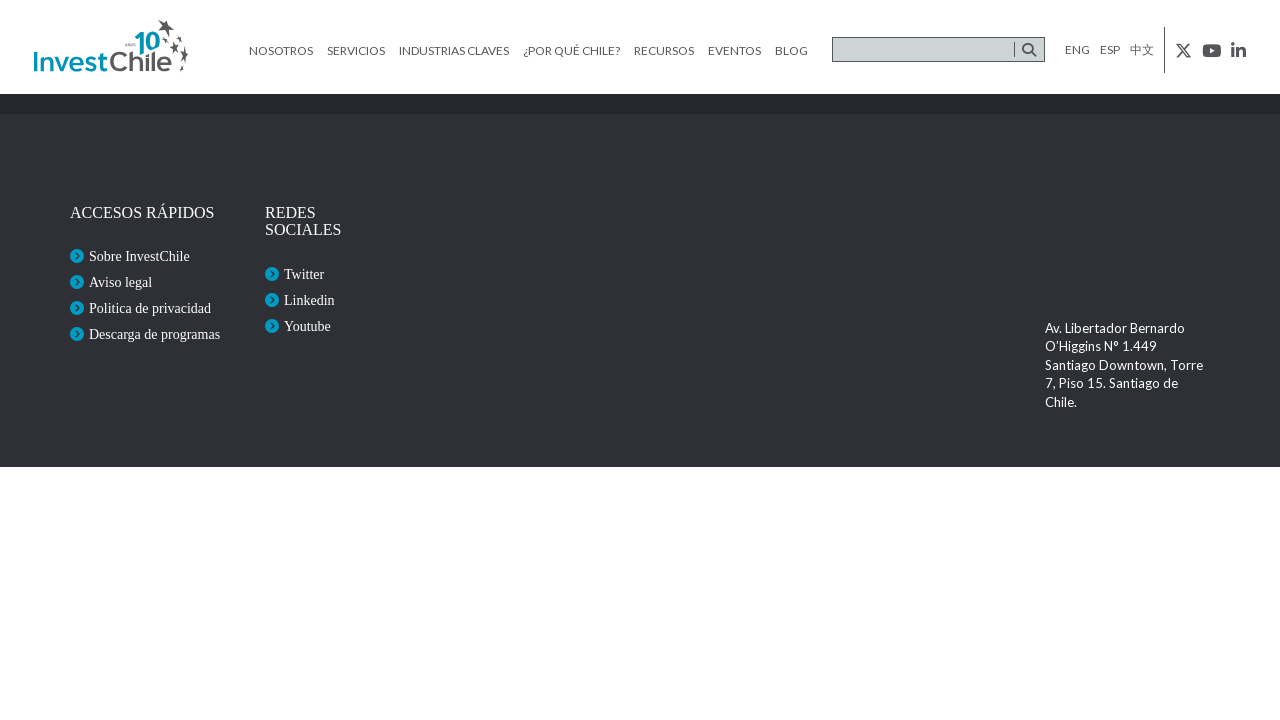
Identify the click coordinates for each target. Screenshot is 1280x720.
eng (1077, 49)
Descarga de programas (154, 334)
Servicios (356, 50)
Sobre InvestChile (139, 256)
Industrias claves (454, 50)
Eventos (734, 50)
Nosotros (281, 50)
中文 (1142, 49)
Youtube (307, 326)
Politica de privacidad (150, 308)
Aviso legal (120, 282)
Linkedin (309, 300)
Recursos (664, 50)
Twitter (304, 274)
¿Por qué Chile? (571, 50)
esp (1110, 49)
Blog (791, 50)
